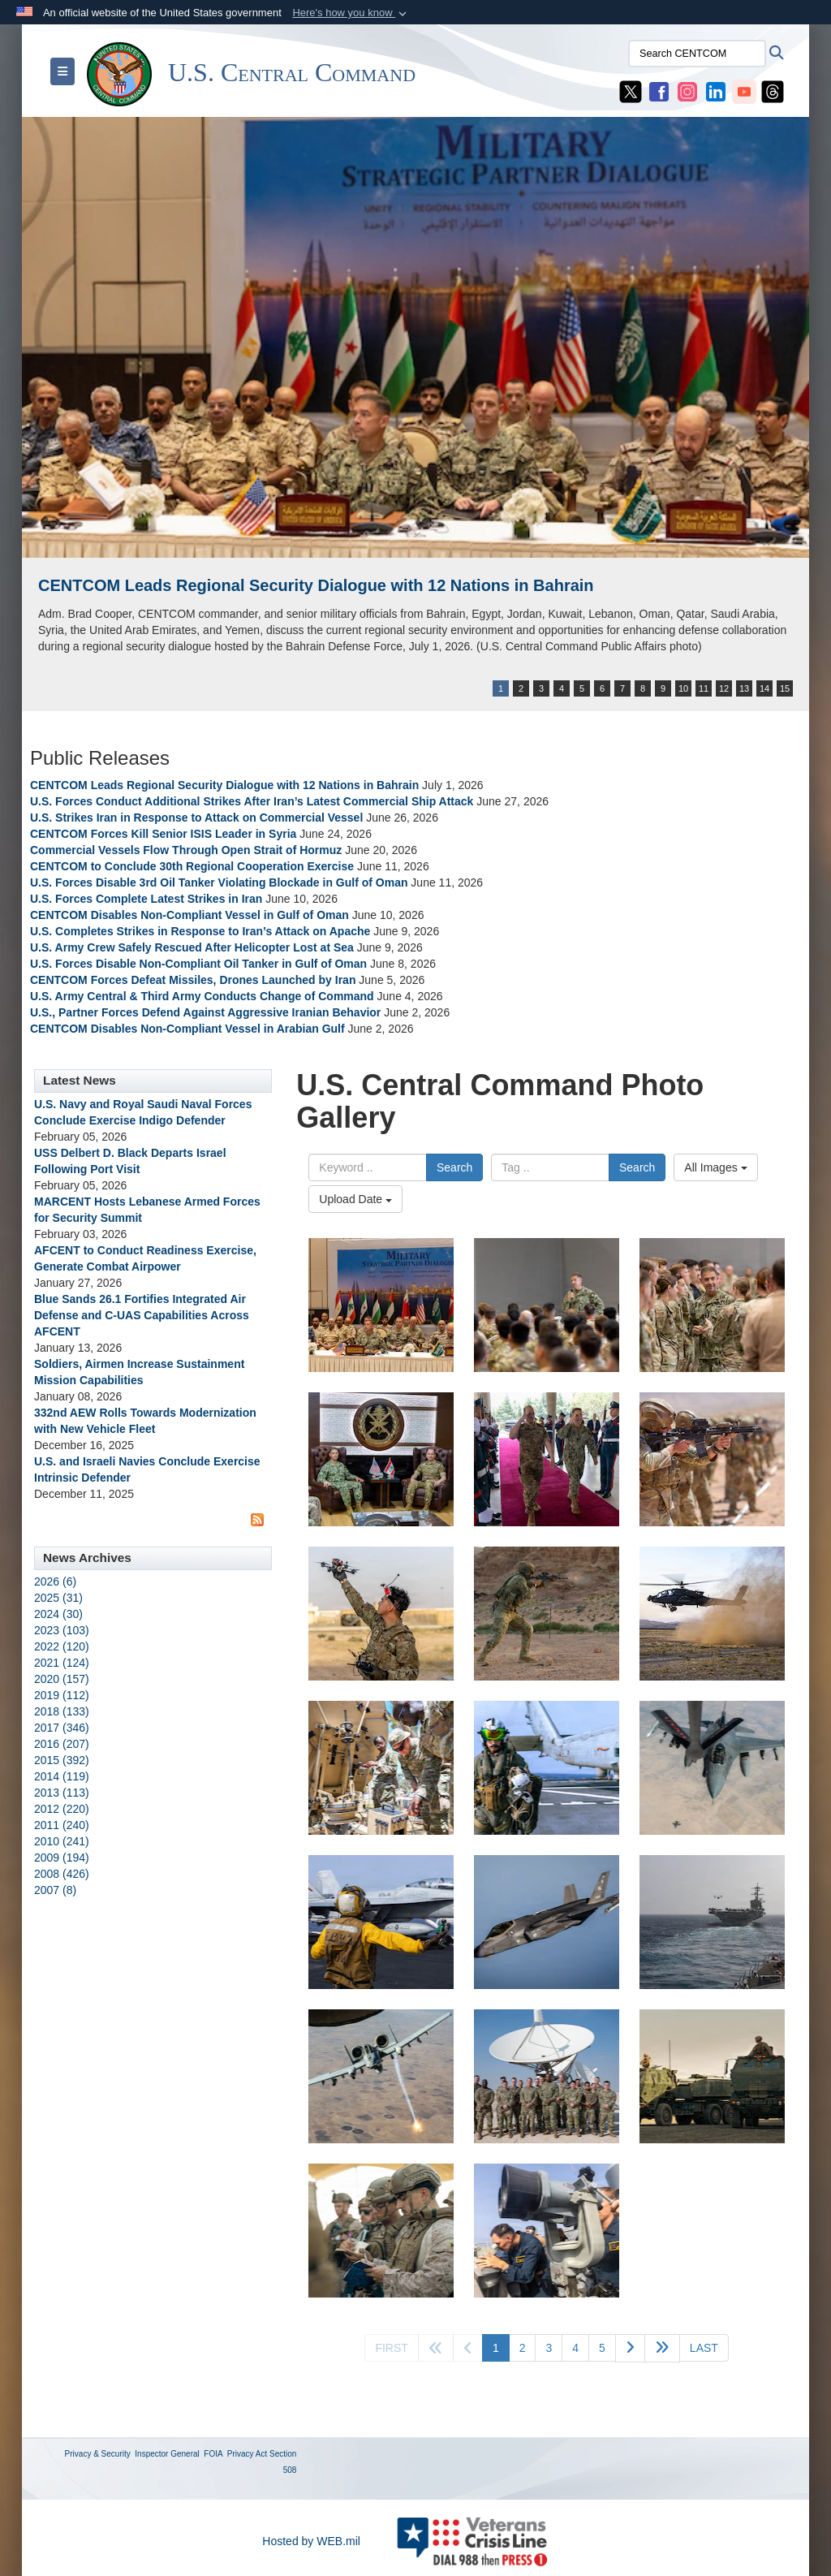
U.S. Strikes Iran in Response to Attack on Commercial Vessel (196, 817)
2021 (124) (61, 1662)
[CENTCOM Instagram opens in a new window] (687, 90)
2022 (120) (61, 1646)
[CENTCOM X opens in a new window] (631, 90)
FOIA (213, 2453)
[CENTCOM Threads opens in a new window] (773, 90)
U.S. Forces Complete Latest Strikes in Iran (146, 898)
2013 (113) (61, 1792)
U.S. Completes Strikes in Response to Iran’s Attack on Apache (200, 931)
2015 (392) (61, 1760)
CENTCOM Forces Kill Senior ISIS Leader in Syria (163, 833)
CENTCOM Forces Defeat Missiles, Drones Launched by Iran (192, 979)
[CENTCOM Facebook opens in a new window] (659, 90)
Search (454, 1167)
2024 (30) (58, 1613)
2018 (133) (61, 1711)
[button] (351, 13)
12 (724, 688)
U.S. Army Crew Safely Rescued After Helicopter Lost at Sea (192, 947)
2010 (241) (61, 1841)
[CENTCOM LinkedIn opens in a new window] (716, 90)
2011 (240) (61, 1825)
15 (785, 688)
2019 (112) (61, 1695)
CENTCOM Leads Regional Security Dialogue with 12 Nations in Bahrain (316, 585)
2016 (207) (61, 1743)
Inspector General (167, 2453)
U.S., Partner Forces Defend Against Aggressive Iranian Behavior (207, 1012)
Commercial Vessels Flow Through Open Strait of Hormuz (186, 850)
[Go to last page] (704, 2348)
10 (683, 688)
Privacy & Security (98, 2453)
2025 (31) (58, 1597)
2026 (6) (55, 1581)
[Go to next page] (630, 2348)
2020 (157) (61, 1678)
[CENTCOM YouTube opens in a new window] (744, 90)
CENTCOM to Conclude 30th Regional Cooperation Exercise (192, 866)
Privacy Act (247, 2453)
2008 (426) (61, 1873)
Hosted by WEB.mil (311, 2541)
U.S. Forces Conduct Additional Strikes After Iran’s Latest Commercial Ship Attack (251, 801)
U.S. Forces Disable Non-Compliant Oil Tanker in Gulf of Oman (198, 963)
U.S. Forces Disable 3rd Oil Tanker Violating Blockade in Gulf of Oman (218, 882)
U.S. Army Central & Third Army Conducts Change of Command (202, 996)
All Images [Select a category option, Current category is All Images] (715, 1167)
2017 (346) (61, 1727)
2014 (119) (61, 1776)
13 (744, 688)
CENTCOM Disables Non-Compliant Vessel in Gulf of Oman (189, 914)
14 (764, 688)
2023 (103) (61, 1630)
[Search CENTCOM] (697, 53)
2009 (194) (61, 1857)
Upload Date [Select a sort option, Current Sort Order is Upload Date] (355, 1199)
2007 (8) (55, 1889)
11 (703, 688)
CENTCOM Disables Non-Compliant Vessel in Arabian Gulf (187, 1028)
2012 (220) (61, 1808)
